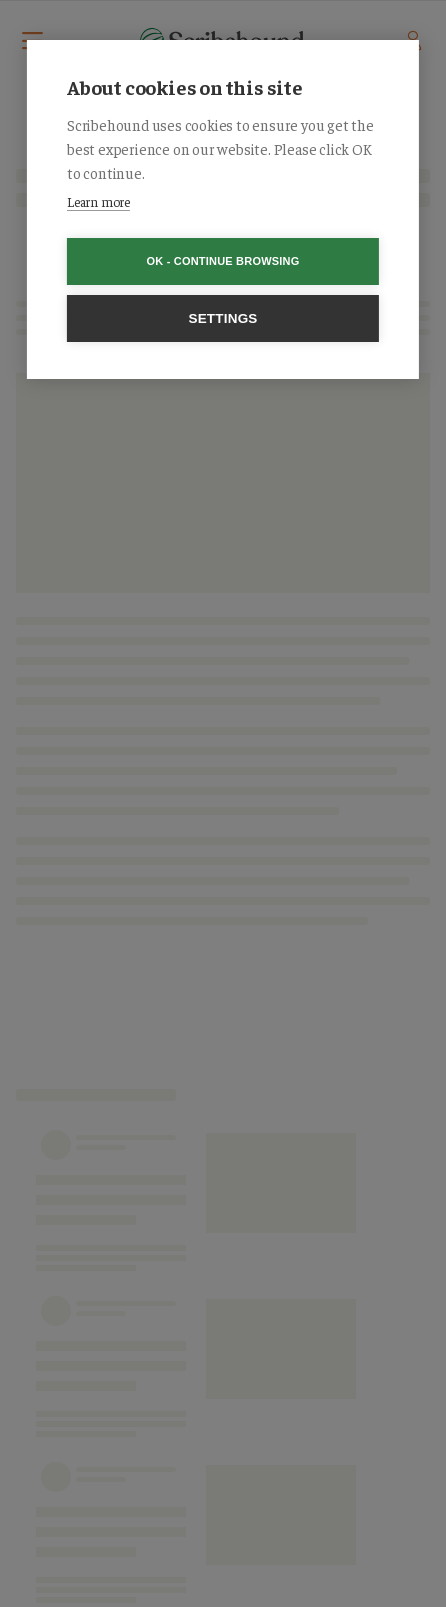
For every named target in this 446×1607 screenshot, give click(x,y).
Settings (222, 318)
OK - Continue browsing (223, 261)
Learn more (98, 201)
